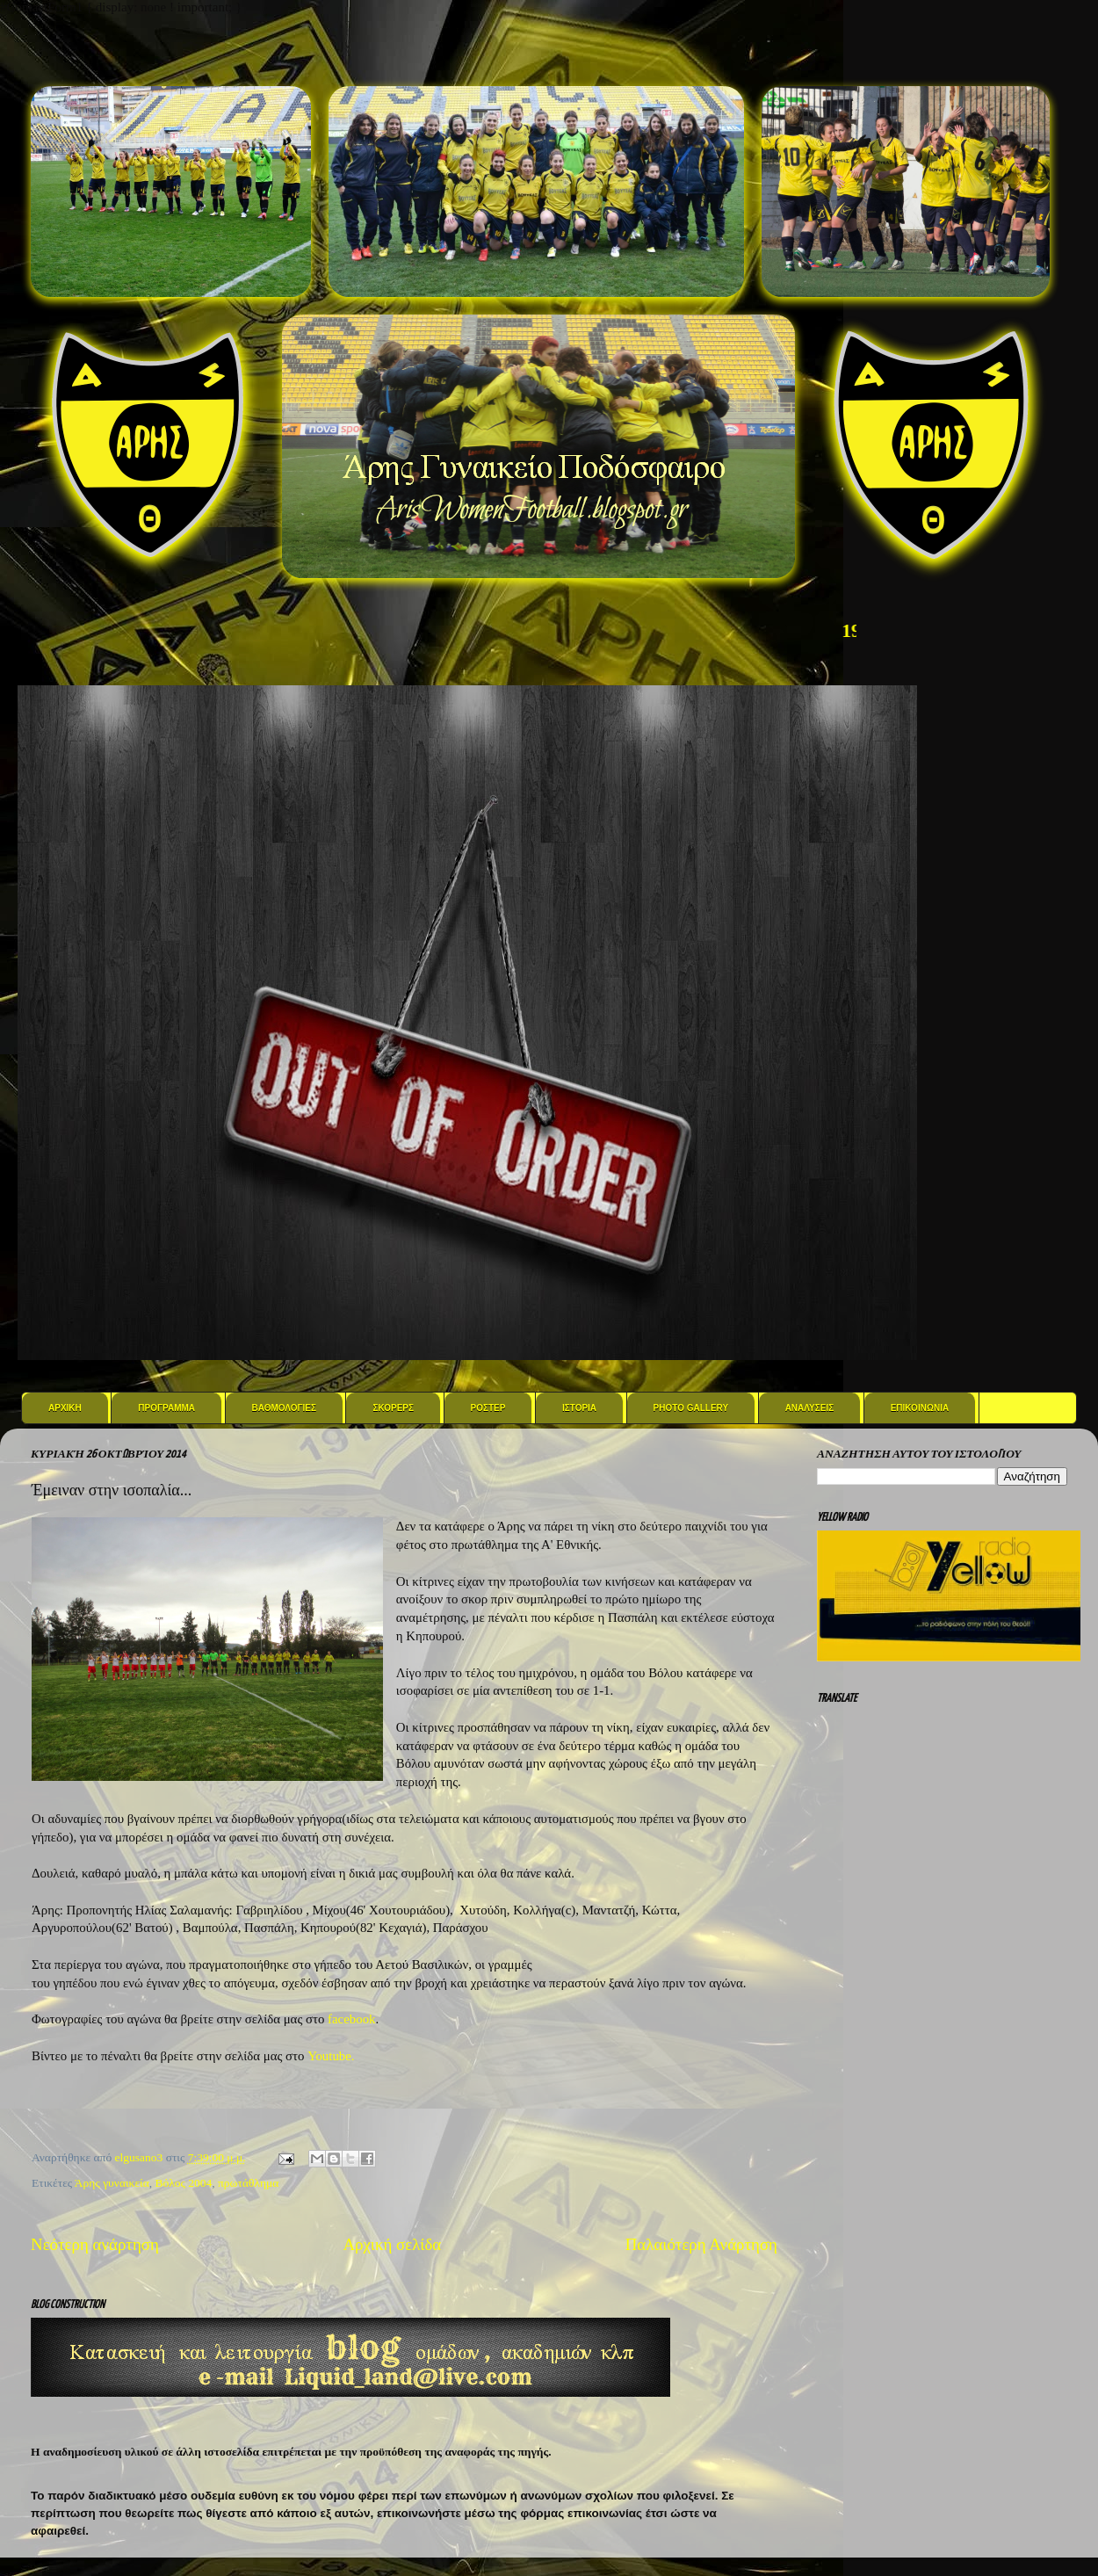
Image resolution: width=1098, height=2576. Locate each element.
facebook (351, 2019)
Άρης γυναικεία (112, 2182)
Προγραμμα (166, 1408)
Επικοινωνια (920, 1408)
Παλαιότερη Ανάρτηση (701, 2244)
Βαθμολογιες (284, 1408)
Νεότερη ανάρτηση (95, 2244)
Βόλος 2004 (184, 2182)
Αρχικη (65, 1408)
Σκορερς (393, 1408)
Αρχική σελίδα (392, 2244)
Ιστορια (579, 1408)
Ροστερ (488, 1408)
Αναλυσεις (809, 1408)
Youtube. (330, 2056)
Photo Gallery (691, 1408)
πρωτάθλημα (248, 2182)
